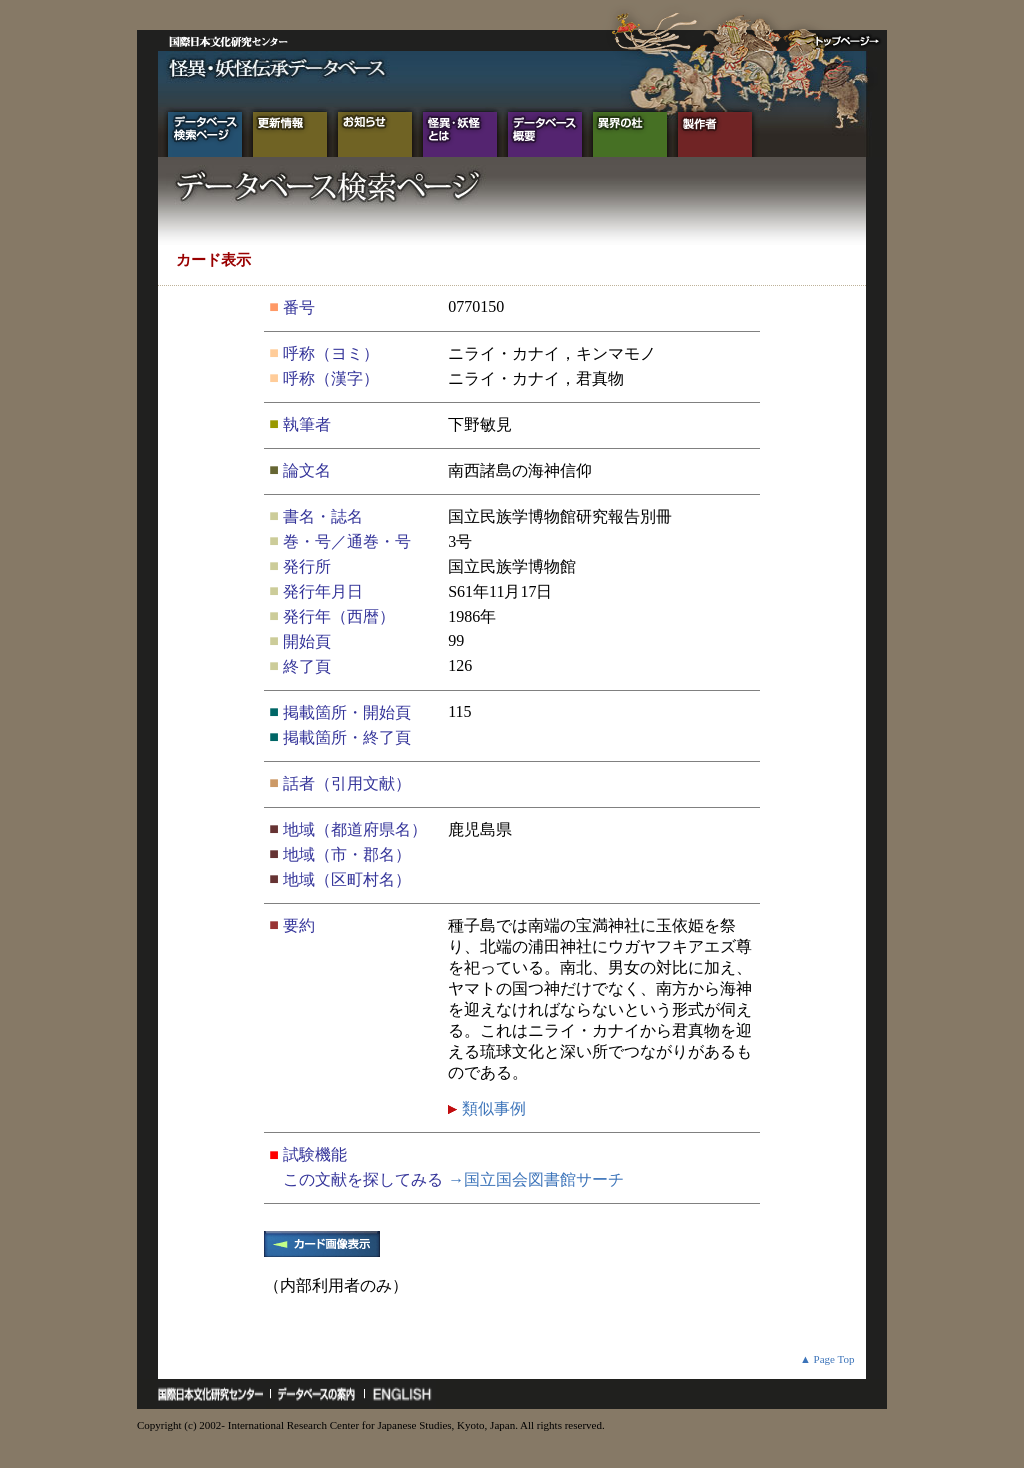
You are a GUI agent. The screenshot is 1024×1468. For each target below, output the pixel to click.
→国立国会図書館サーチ (536, 1179)
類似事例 (492, 1108)
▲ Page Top (827, 1359)
